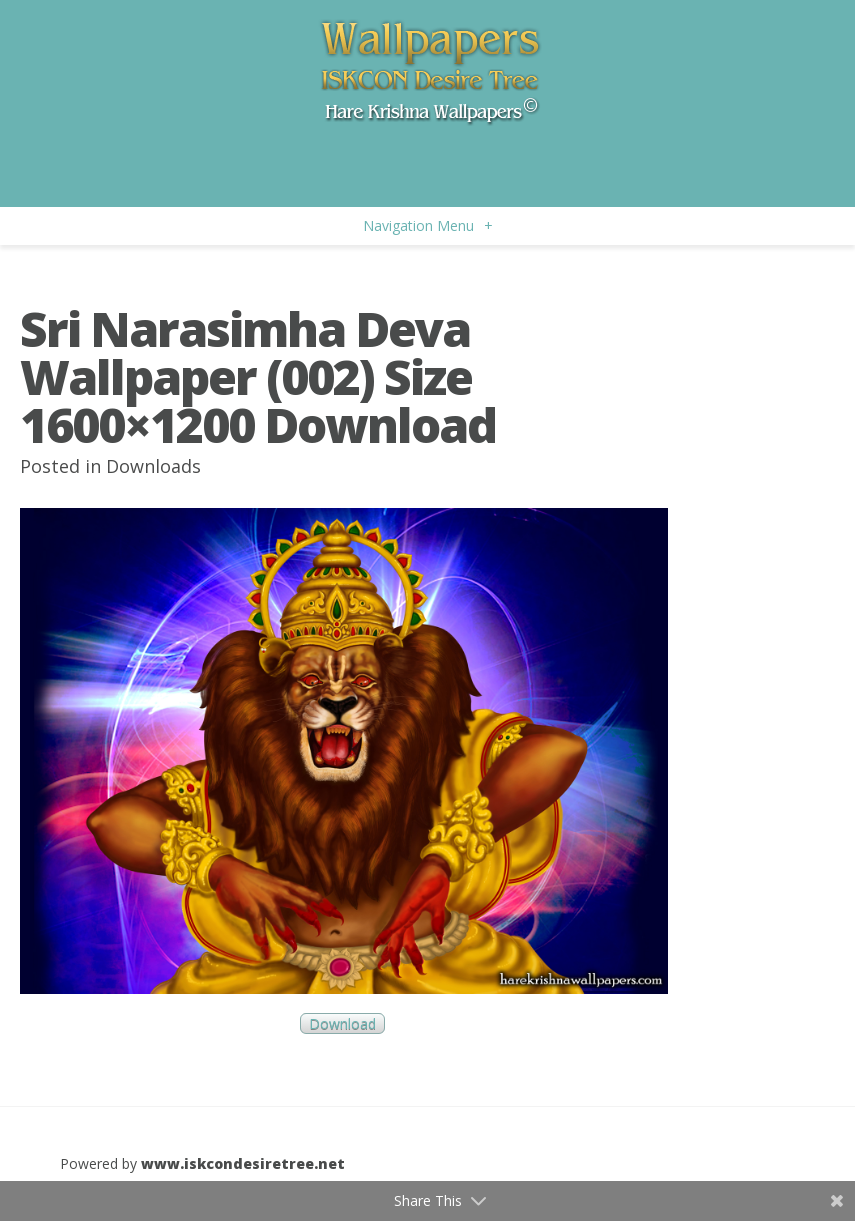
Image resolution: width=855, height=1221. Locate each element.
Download (342, 1023)
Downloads (153, 466)
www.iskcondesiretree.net (243, 1163)
